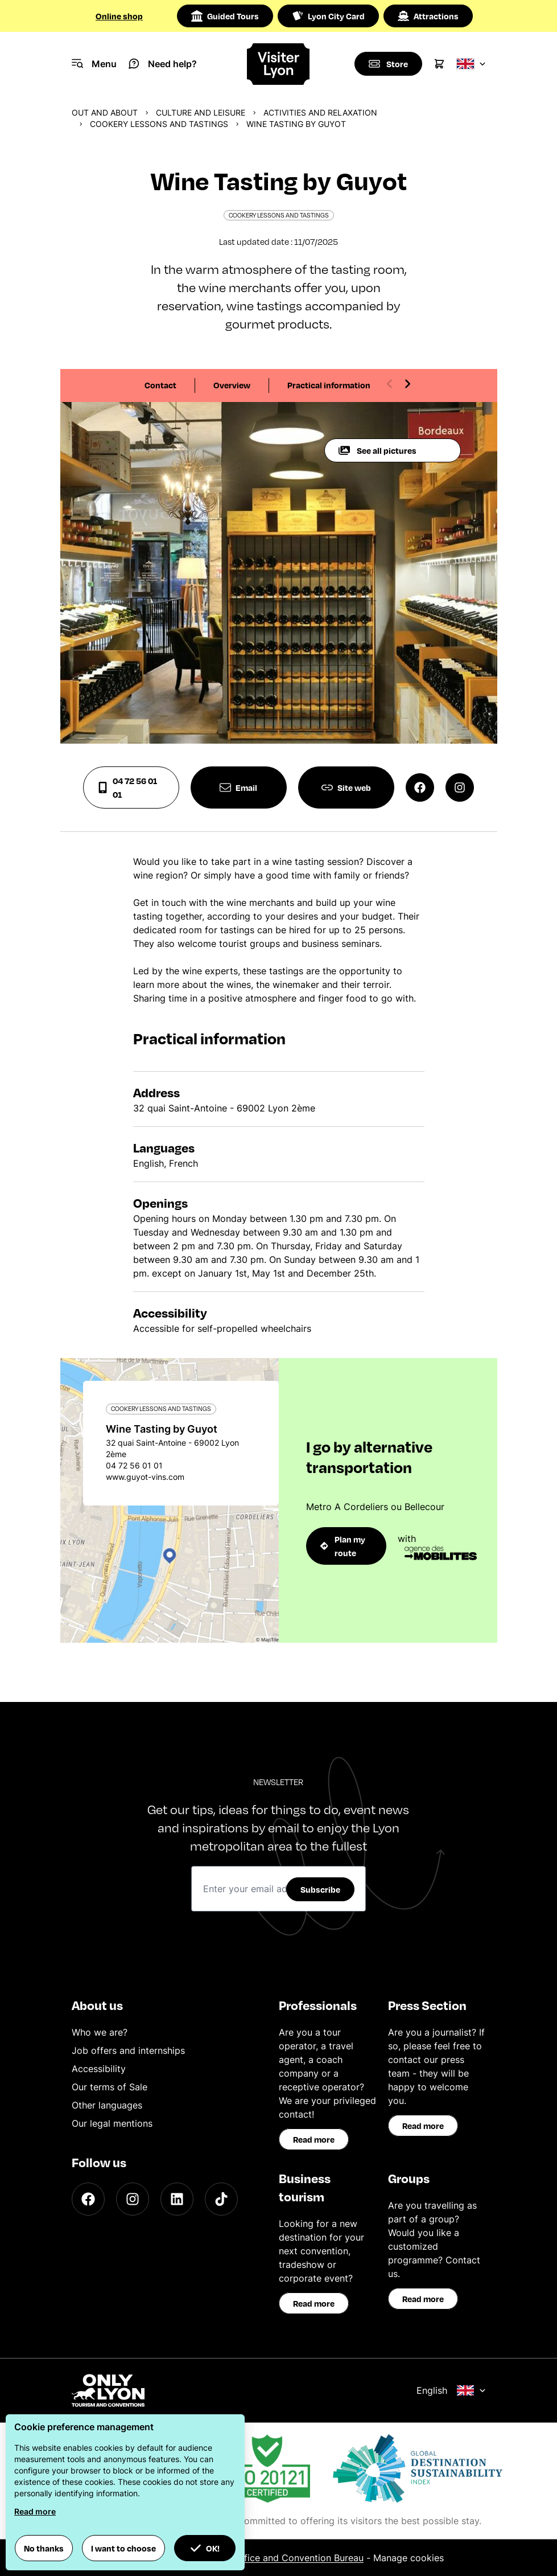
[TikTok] (221, 2199)
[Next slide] (407, 383)
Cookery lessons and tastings (159, 124)
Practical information (328, 385)
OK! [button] (205, 2548)
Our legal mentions (112, 2123)
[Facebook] (88, 2199)
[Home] (278, 64)
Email (238, 787)
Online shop (119, 15)
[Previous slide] (389, 383)
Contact (160, 385)
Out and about (105, 112)
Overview (231, 385)
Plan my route (343, 1545)
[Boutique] (388, 64)
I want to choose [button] (123, 2548)
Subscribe (320, 1889)
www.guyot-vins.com (145, 1477)
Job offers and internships (128, 2050)
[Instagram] (132, 2199)
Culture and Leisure (200, 112)
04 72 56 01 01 (127, 787)
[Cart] (439, 63)
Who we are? (99, 2032)
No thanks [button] (44, 2548)
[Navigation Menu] (94, 64)
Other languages (107, 2105)
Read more (314, 2139)
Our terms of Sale (109, 2087)
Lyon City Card (328, 16)
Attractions (428, 16)
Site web (346, 787)
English (451, 2390)
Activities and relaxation (320, 112)
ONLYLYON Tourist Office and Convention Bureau (257, 2557)
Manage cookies (408, 2557)
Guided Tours (225, 16)
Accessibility (99, 2068)
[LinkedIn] (176, 2199)
